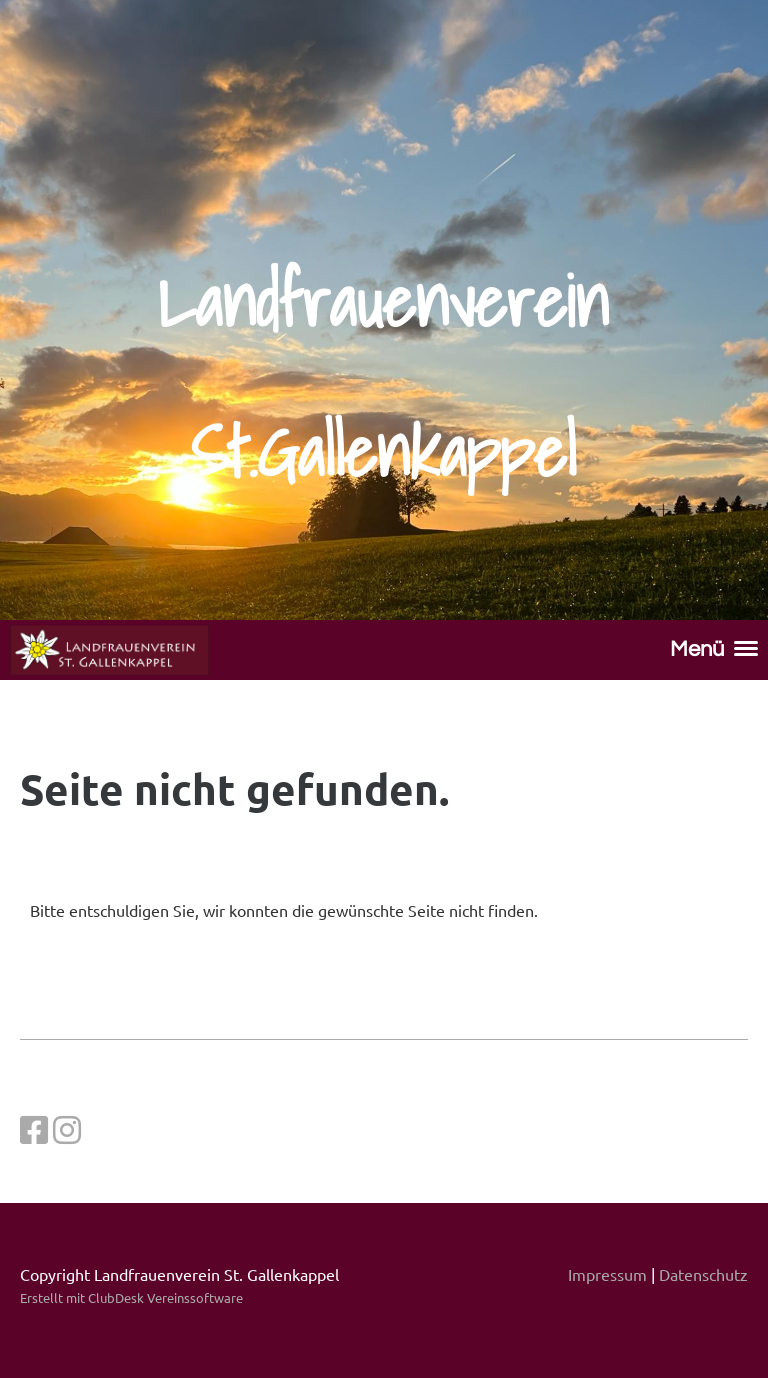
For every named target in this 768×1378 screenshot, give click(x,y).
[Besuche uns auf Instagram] (67, 1129)
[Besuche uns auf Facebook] (34, 1129)
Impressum (607, 1274)
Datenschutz (703, 1274)
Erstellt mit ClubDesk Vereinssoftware (131, 1297)
